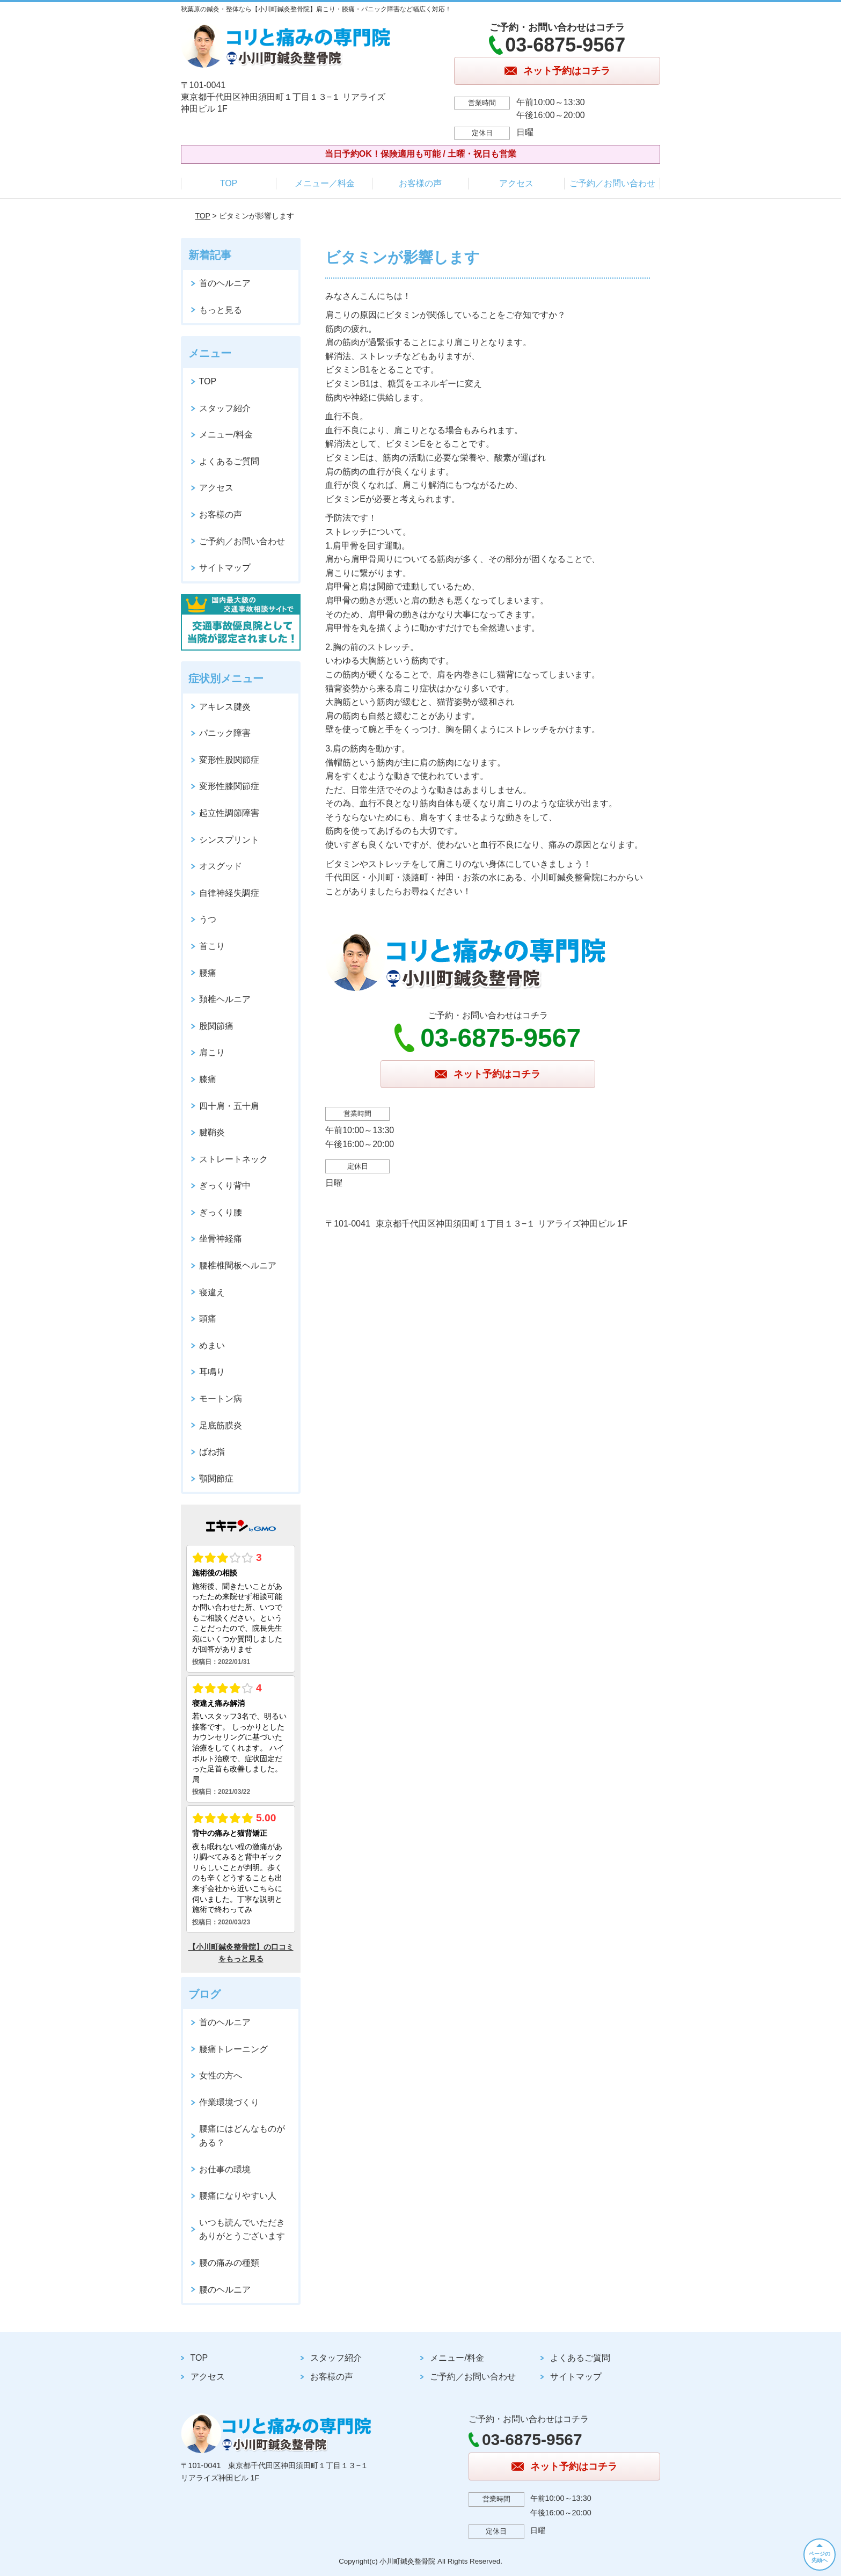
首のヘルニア (225, 283)
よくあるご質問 (229, 461)
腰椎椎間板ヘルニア (237, 1265)
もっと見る (220, 310)
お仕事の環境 (225, 2169)
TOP (229, 183)
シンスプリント (229, 839)
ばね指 (212, 1451)
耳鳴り (212, 1371)
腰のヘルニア (225, 2289)
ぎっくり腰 (220, 1212)
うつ (207, 919)
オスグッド (220, 866)
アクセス (516, 183)
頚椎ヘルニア (225, 999)
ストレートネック (233, 1159)
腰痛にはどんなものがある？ (242, 2135)
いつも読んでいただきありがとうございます (242, 2229)
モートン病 (220, 1398)
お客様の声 (420, 183)
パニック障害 (225, 733)
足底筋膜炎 (220, 1425)
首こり (212, 946)
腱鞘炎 (212, 1132)
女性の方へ (220, 2075)
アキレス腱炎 (225, 706)
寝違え (212, 1292)
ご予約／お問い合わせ (612, 183)
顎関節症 (216, 1478)
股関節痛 (216, 1026)
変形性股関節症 (229, 759)
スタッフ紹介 (225, 408)
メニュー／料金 (325, 183)
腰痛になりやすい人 (237, 2195)
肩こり (212, 1052)
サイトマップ (225, 567)
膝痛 (207, 1079)
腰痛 (207, 972)
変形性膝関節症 (229, 786)
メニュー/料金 (226, 434)
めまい (212, 1345)
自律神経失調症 (229, 892)
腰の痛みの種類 (229, 2262)
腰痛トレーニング (233, 2049)
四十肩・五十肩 (229, 1106)
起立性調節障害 (229, 813)
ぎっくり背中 (225, 1185)
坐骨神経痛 (220, 1238)
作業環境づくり (229, 2102)
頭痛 (207, 1318)
